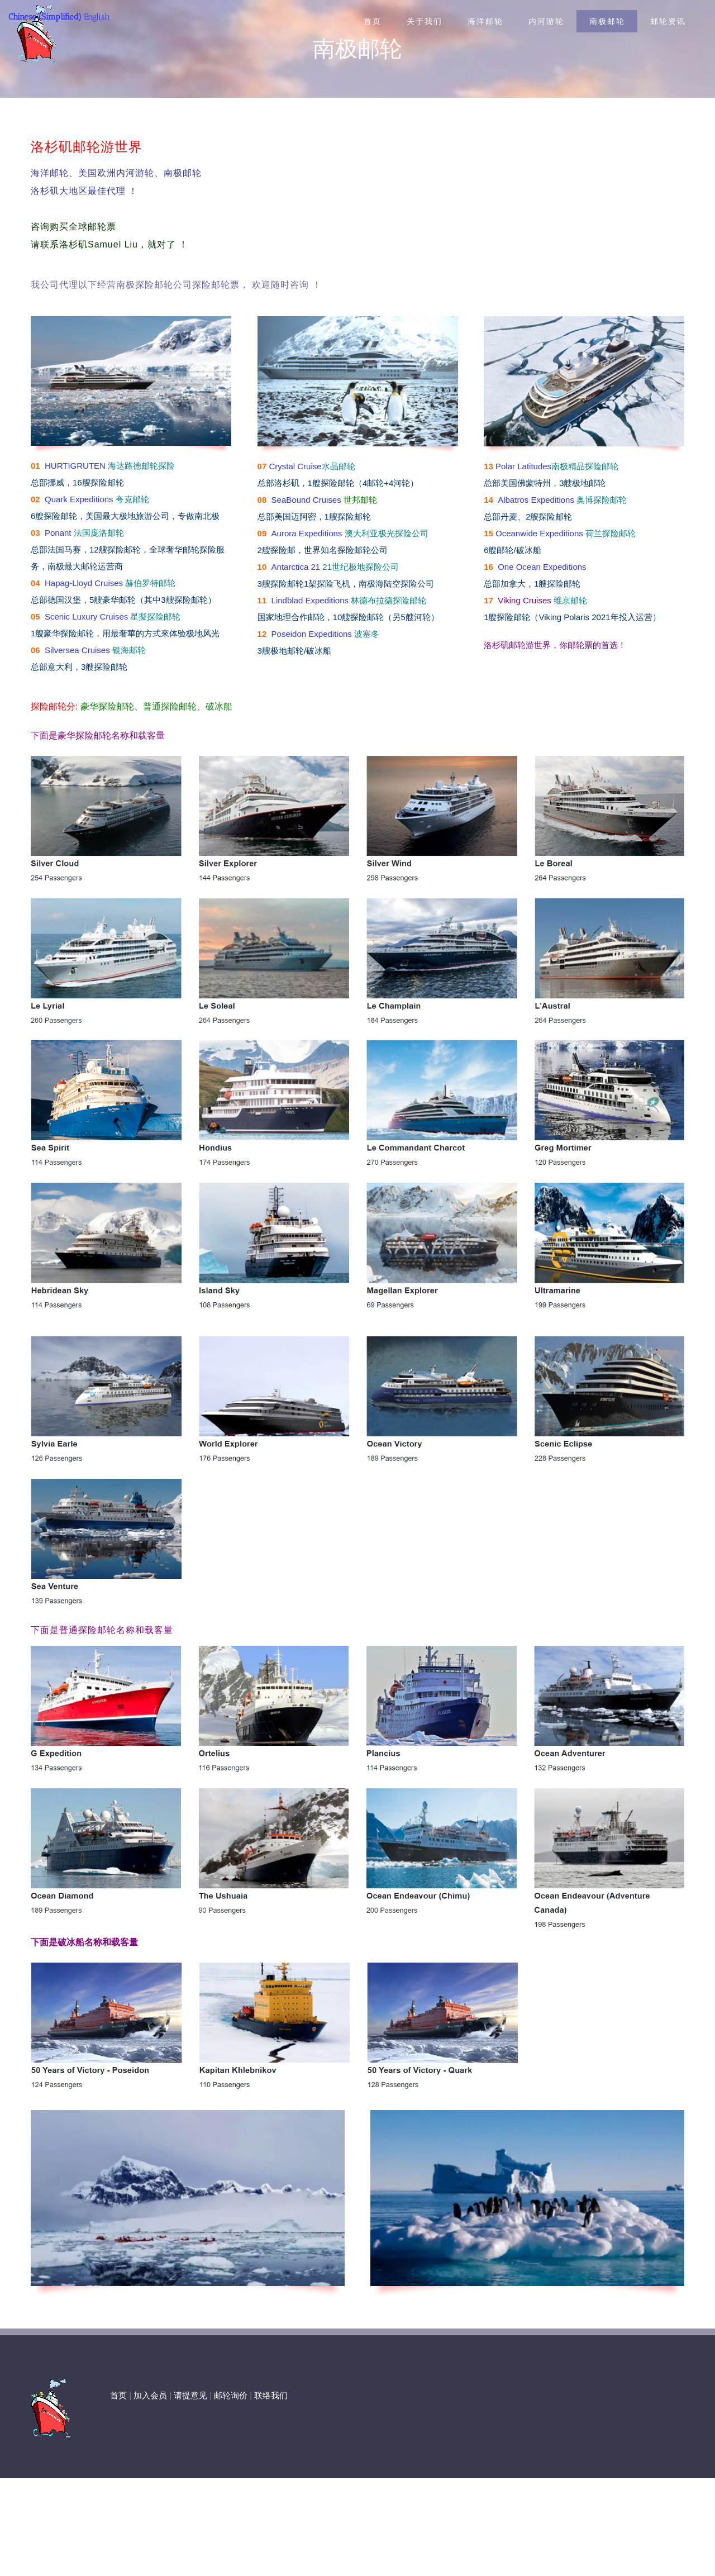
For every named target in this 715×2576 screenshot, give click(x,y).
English (96, 17)
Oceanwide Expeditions (539, 533)
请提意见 (190, 2396)
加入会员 (150, 2396)
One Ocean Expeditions (542, 567)
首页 (118, 2396)
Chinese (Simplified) (45, 17)
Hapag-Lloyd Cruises (84, 583)
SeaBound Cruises (306, 499)
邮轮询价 (230, 2396)
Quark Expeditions (79, 499)
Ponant (58, 532)
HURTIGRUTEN (75, 465)
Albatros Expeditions (536, 499)
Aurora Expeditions (306, 533)
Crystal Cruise (295, 466)
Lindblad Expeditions (310, 600)
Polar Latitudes (523, 466)
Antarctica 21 (296, 567)
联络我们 (271, 2396)
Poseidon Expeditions (311, 634)
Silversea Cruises (77, 650)
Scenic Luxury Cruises (86, 616)
